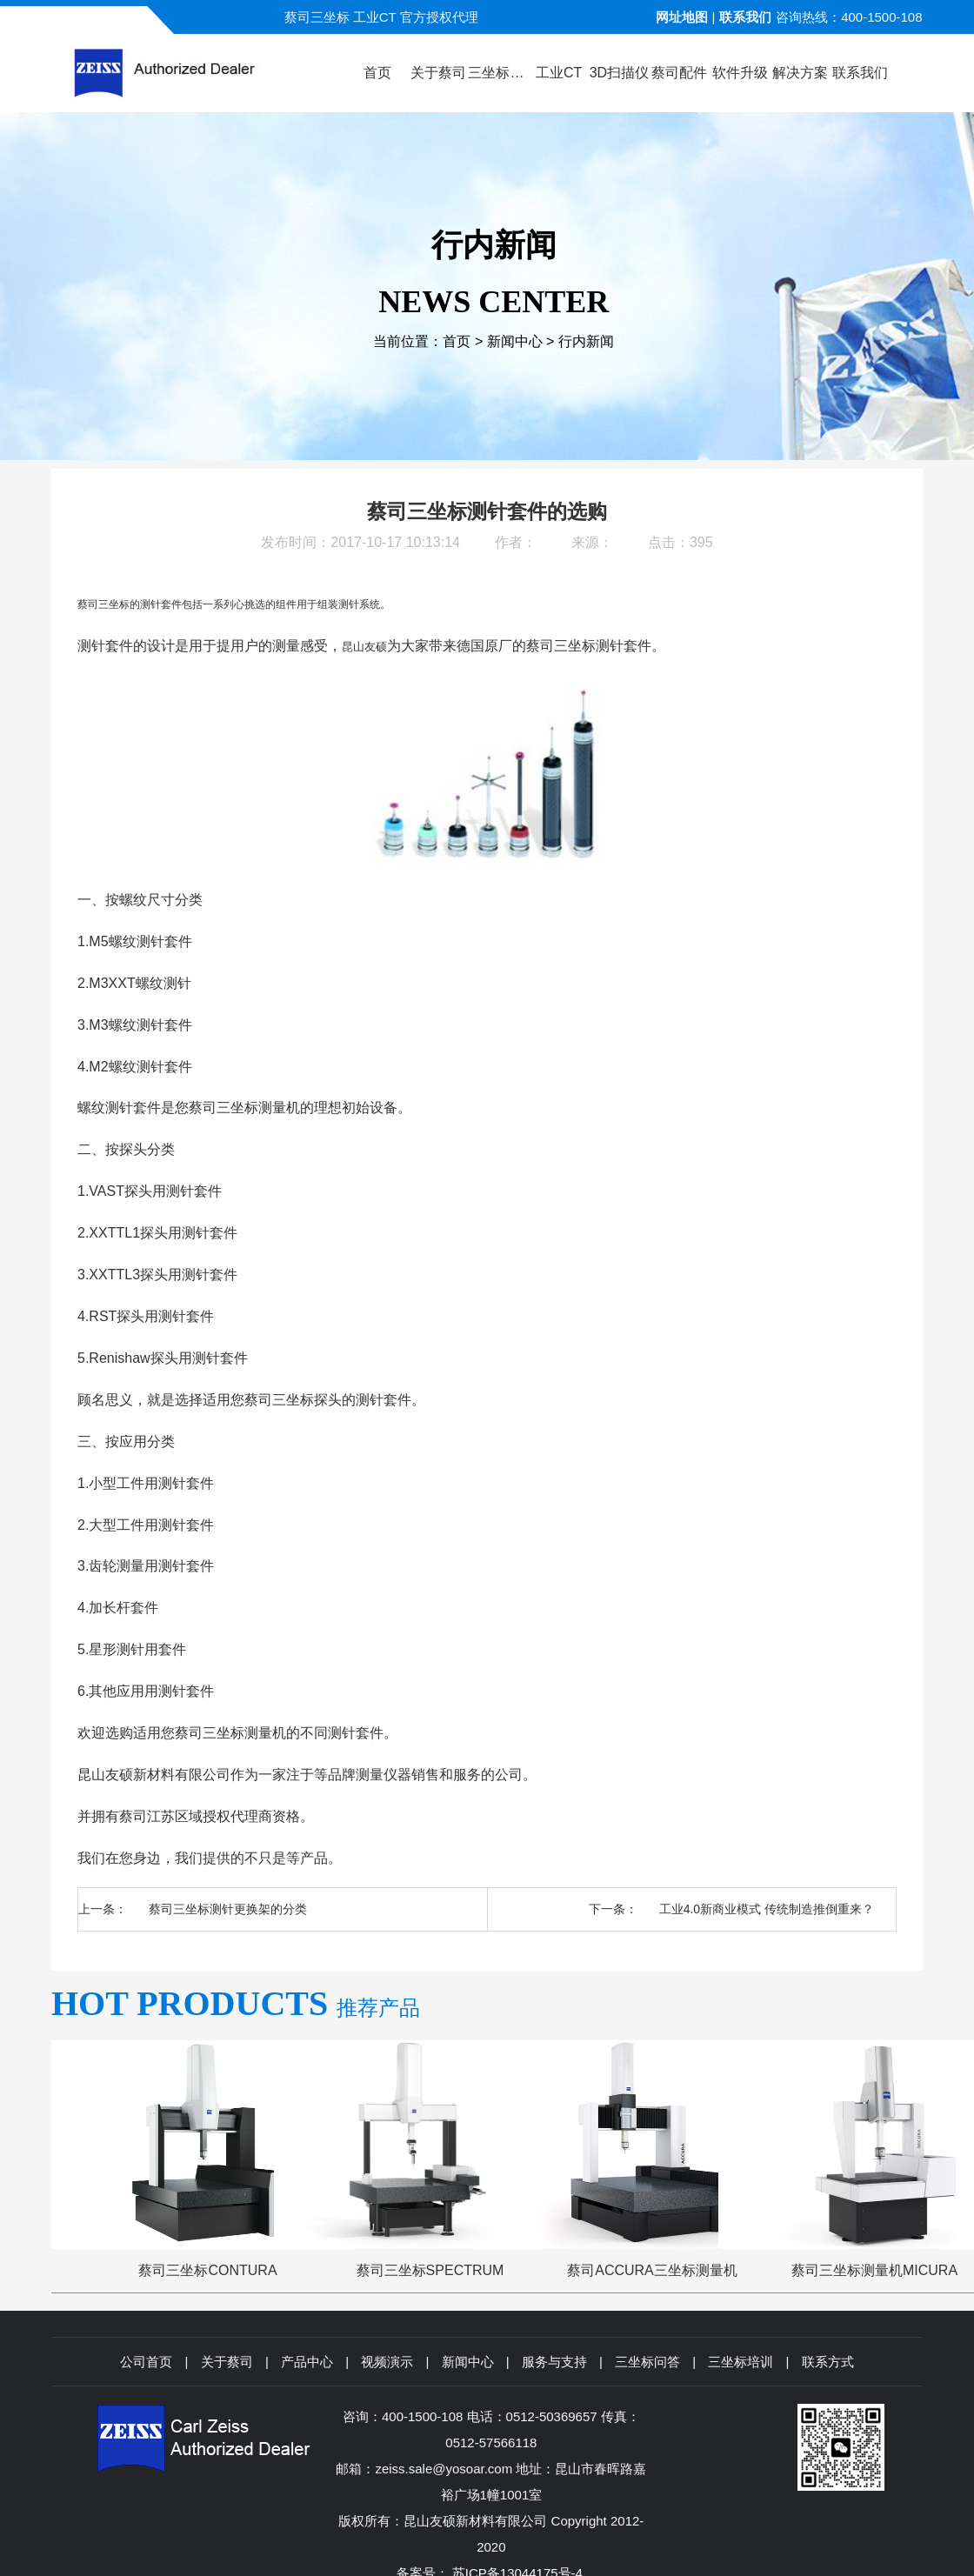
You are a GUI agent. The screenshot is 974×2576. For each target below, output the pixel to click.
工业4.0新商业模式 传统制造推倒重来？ (766, 1909)
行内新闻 (586, 341)
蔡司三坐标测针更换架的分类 (228, 1909)
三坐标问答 (647, 2361)
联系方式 (828, 2361)
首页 (456, 341)
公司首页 (146, 2361)
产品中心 (307, 2361)
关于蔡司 (227, 2361)
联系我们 (745, 17)
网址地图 (682, 17)
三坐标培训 (740, 2361)
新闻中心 (515, 341)
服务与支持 (554, 2361)
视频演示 (387, 2361)
